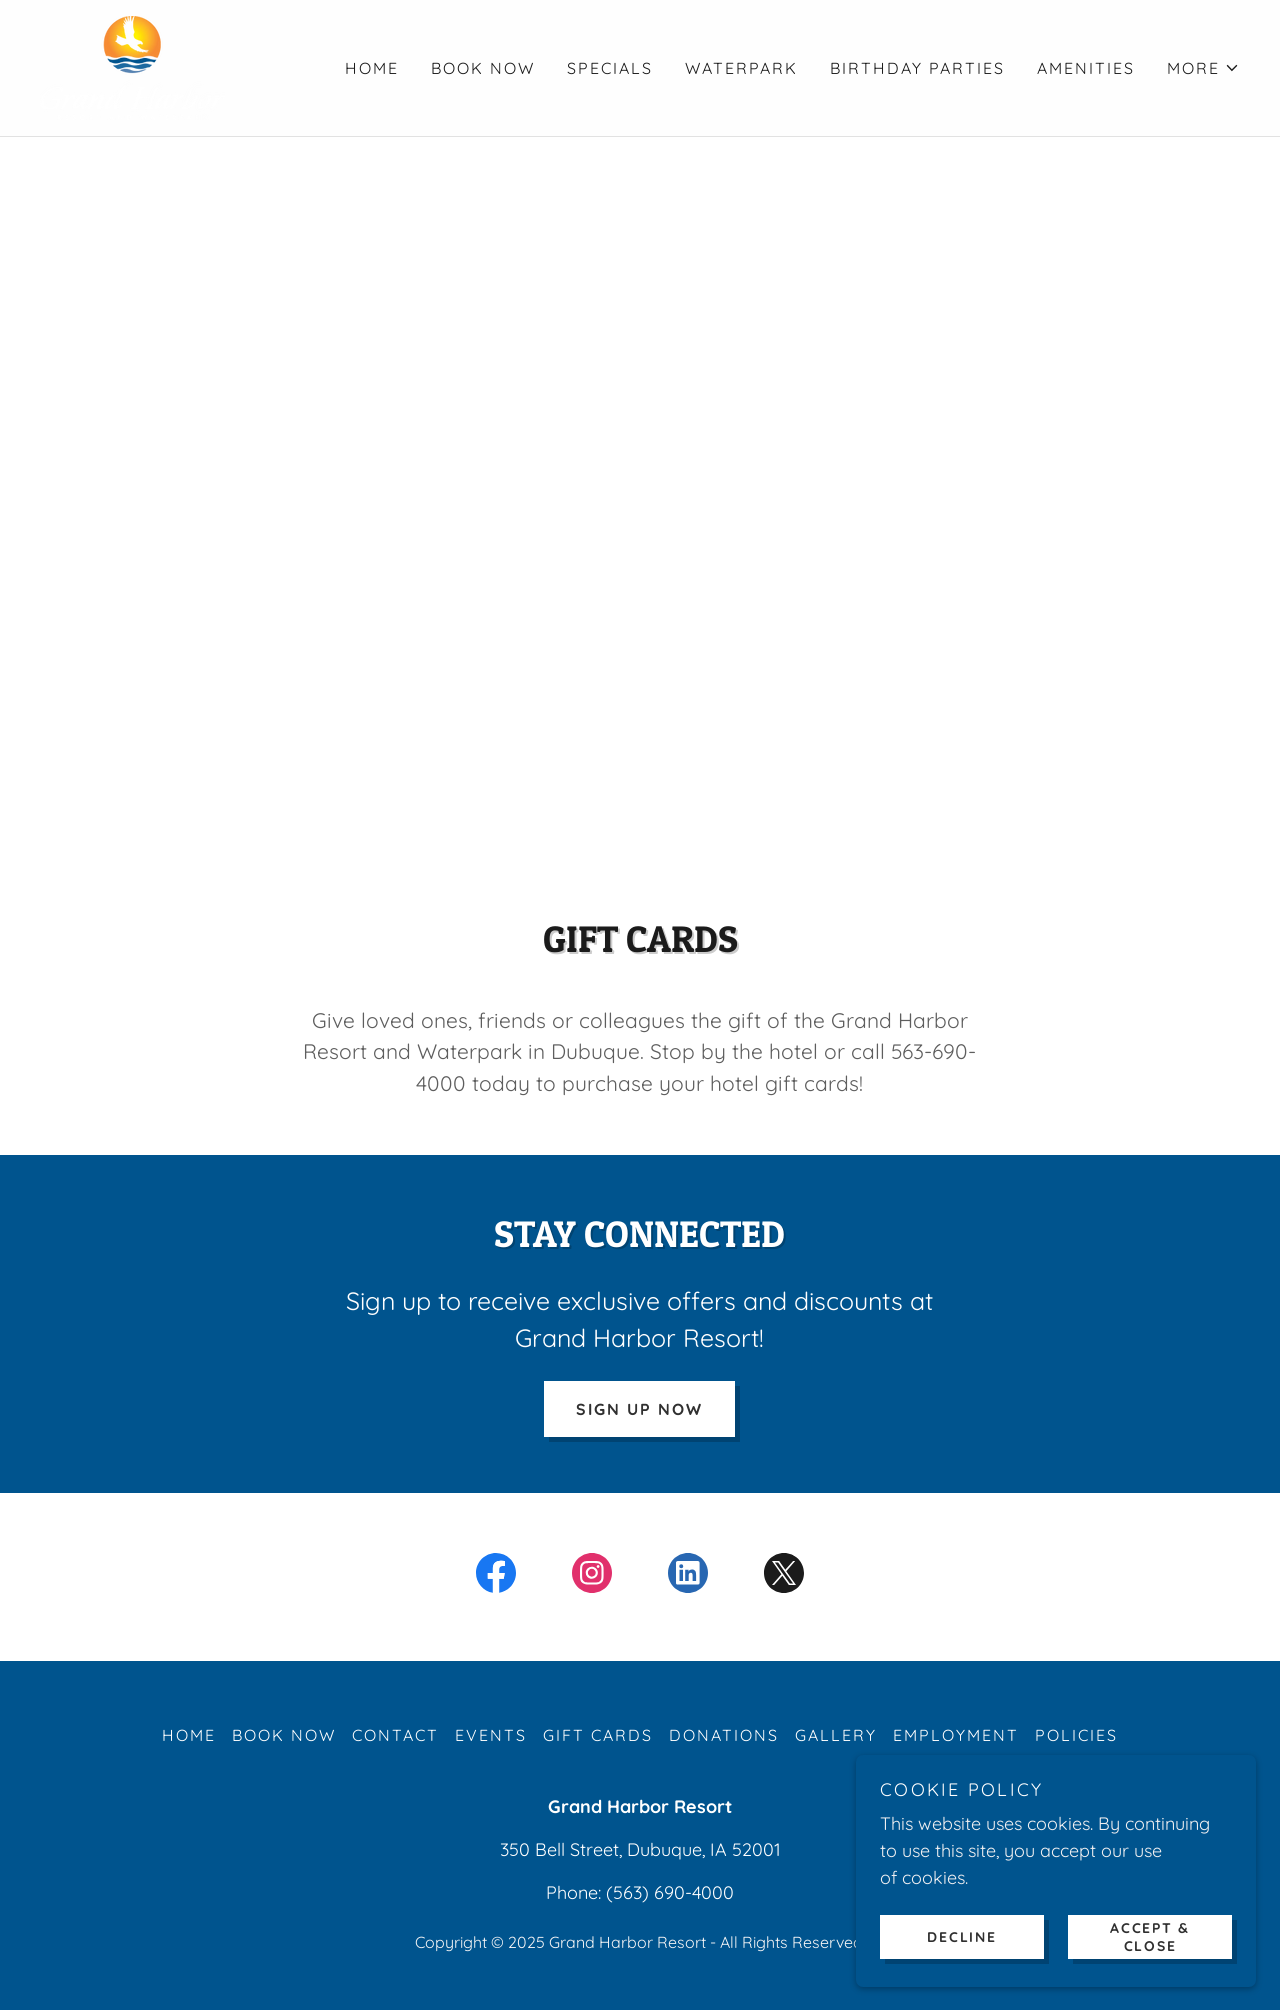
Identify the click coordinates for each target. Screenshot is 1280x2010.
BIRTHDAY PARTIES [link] (917, 68)
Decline (961, 1936)
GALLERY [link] (836, 1735)
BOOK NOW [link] (483, 68)
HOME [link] (372, 68)
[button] (1203, 68)
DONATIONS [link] (724, 1735)
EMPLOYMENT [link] (956, 1735)
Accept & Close (1150, 1936)
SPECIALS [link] (610, 68)
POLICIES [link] (1076, 1735)
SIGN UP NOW (639, 1409)
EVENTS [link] (491, 1735)
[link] (132, 66)
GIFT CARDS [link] (598, 1735)
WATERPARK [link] (741, 68)
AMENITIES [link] (1086, 68)
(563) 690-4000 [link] (670, 1892)
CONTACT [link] (395, 1735)
